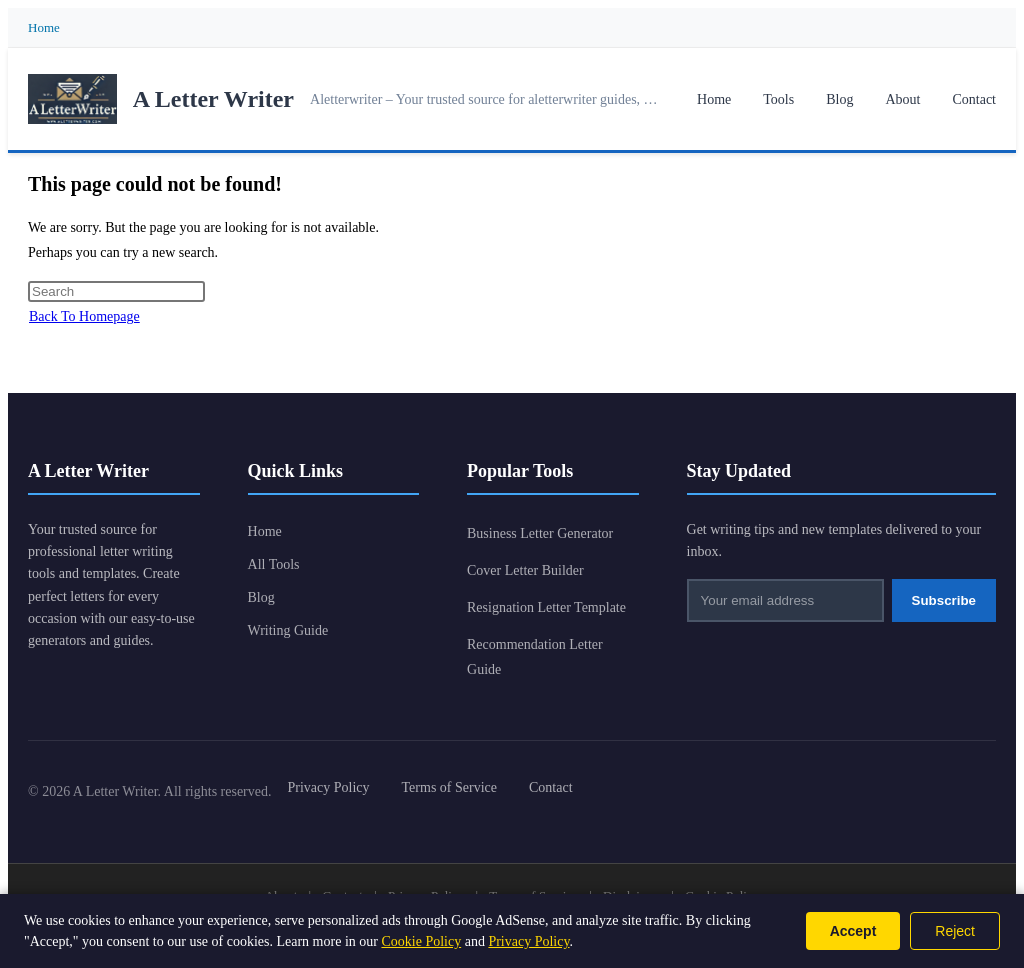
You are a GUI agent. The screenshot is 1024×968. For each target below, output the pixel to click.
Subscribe (944, 600)
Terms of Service (449, 787)
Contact (974, 99)
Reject (955, 931)
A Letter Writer (213, 99)
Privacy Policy (329, 787)
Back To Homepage (84, 316)
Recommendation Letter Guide (535, 657)
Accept (853, 931)
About (902, 99)
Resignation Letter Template (546, 607)
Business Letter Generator (540, 533)
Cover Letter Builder (525, 570)
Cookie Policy (421, 941)
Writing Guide (288, 630)
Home (44, 27)
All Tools (274, 564)
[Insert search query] (116, 291)
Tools (778, 99)
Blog (839, 99)
